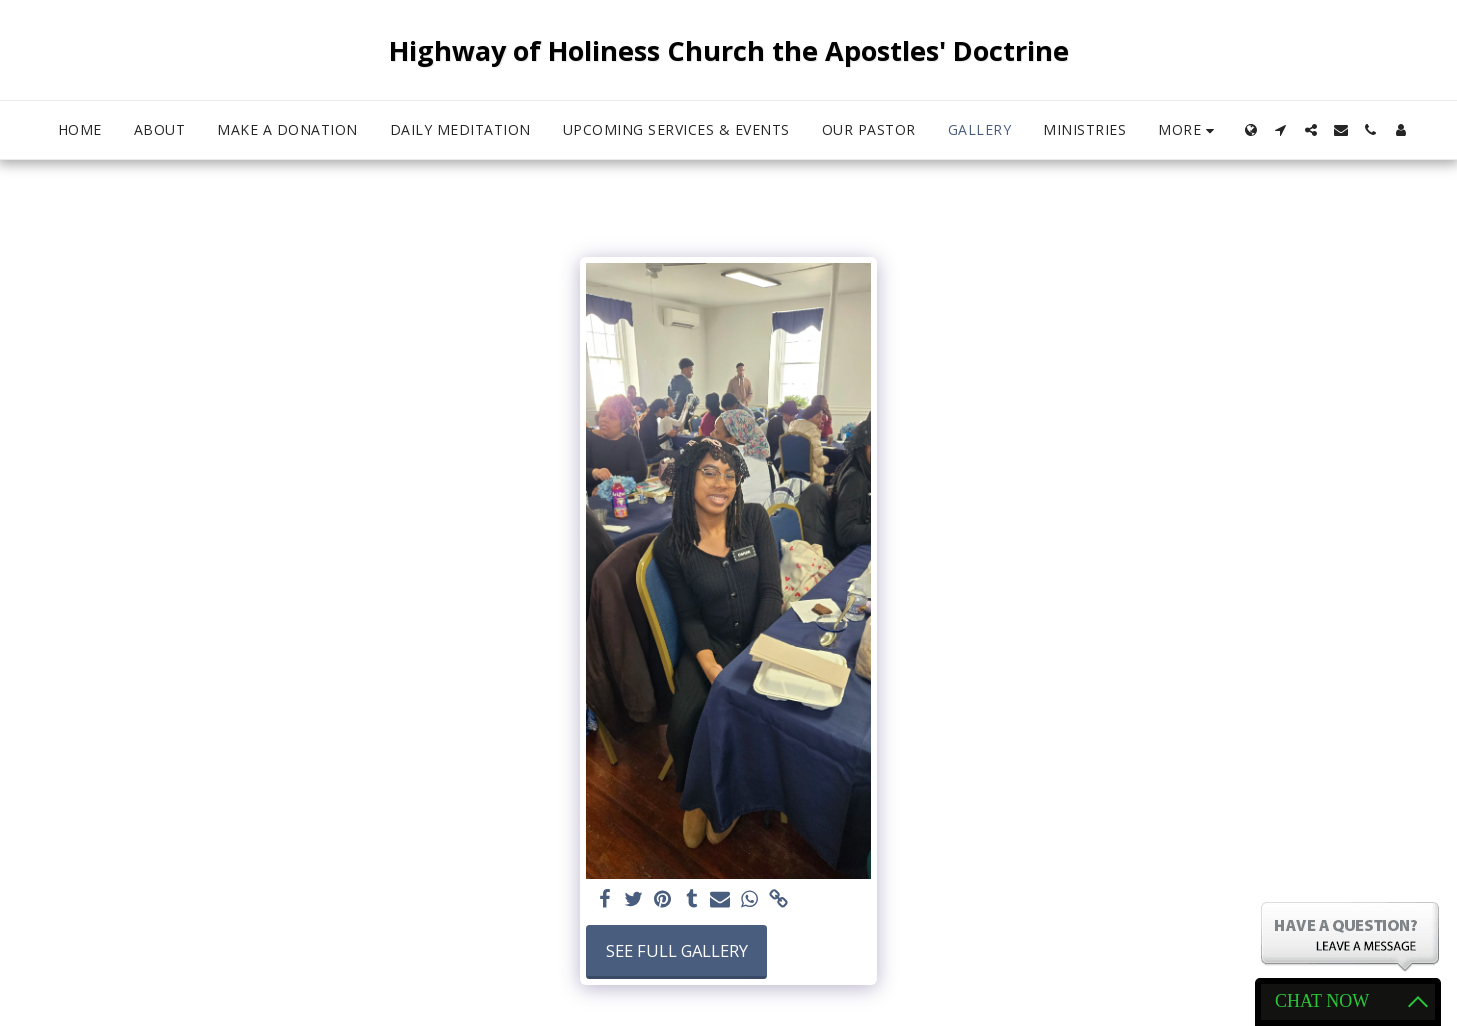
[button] (1281, 130)
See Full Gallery (677, 950)
